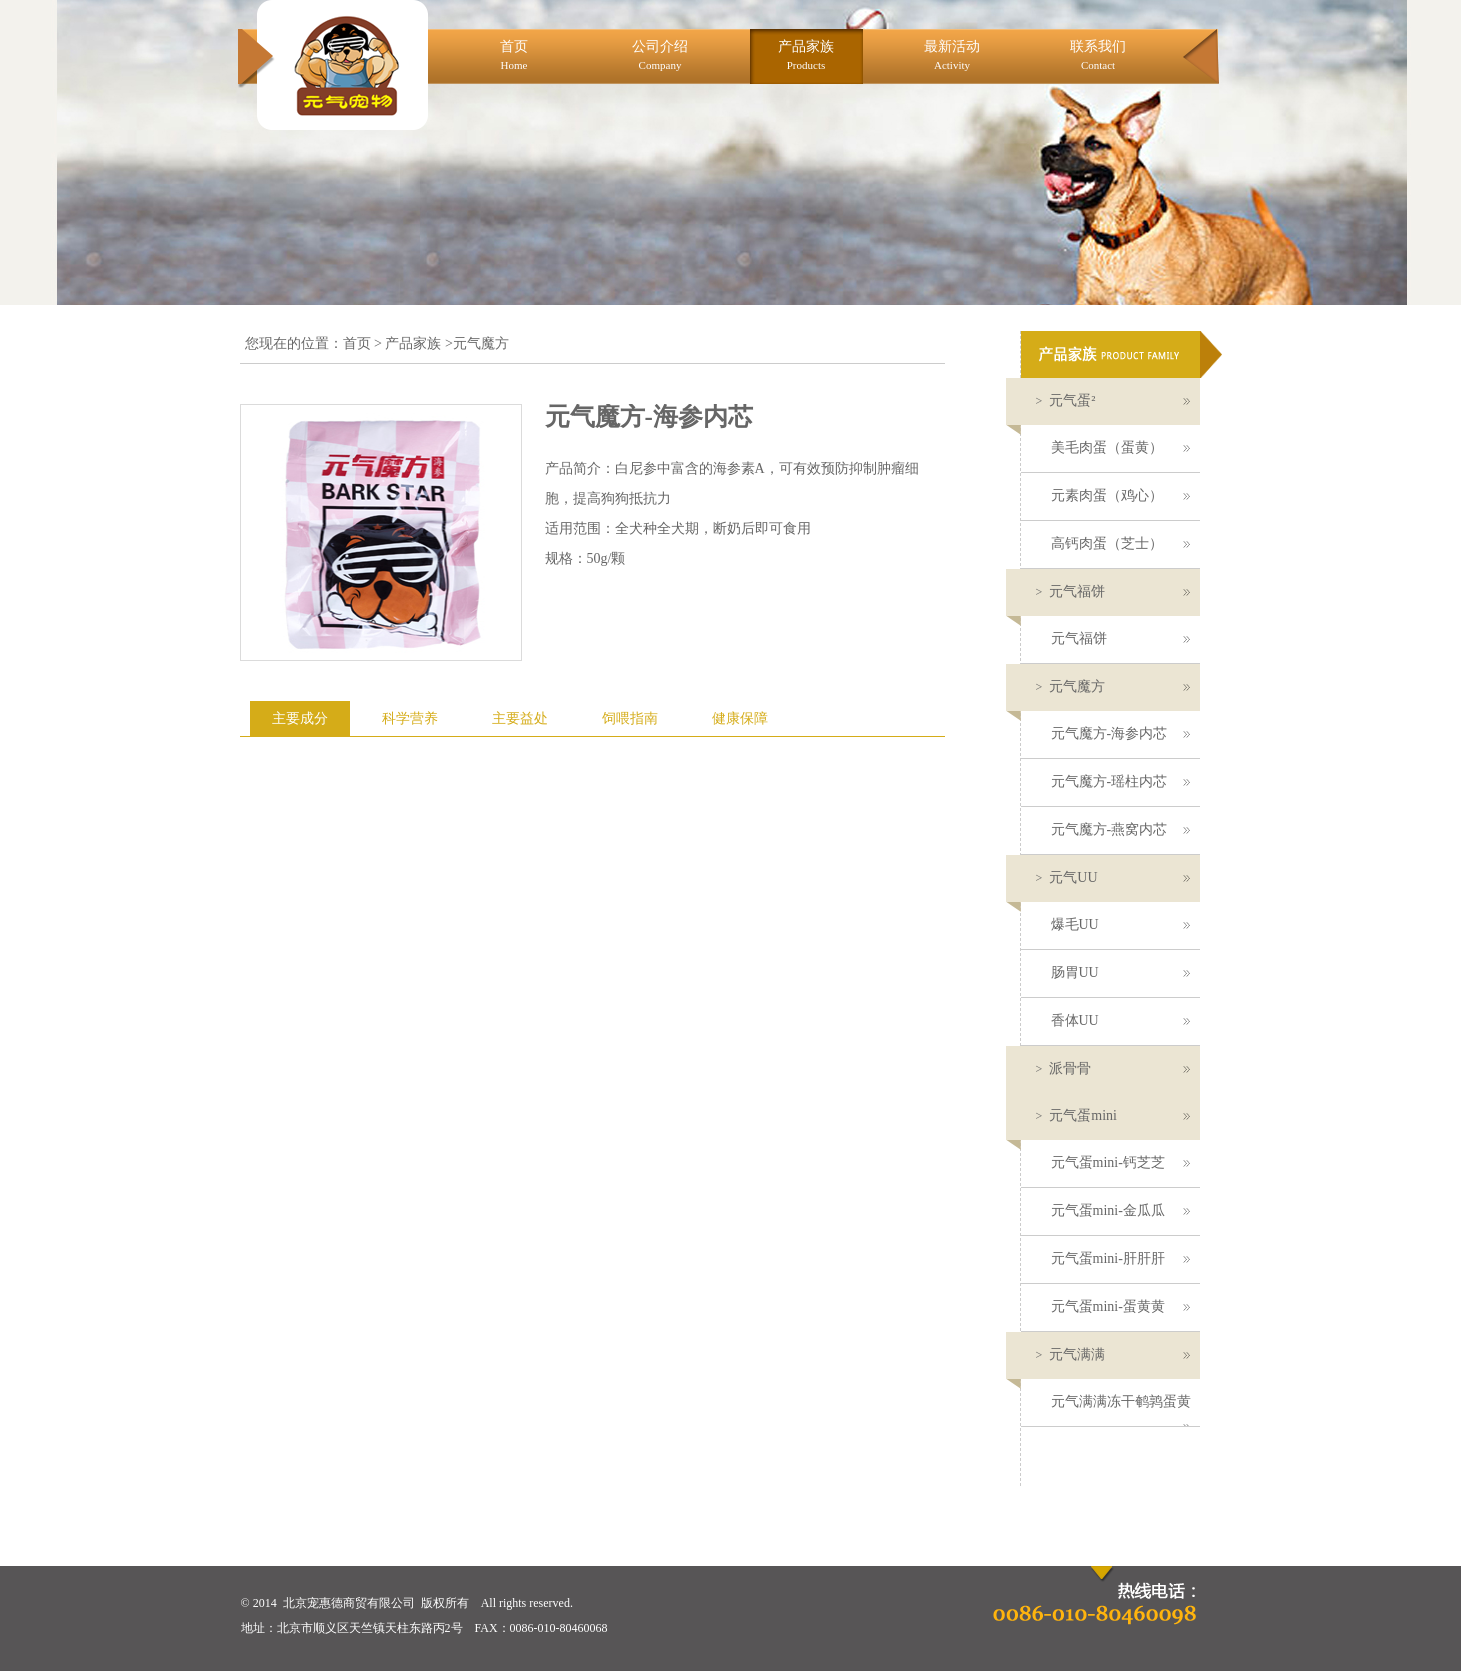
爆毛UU (1120, 924)
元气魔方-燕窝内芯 (1120, 829)
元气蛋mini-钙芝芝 (1120, 1162)
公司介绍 (660, 55)
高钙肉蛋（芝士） (1120, 543)
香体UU (1120, 1020)
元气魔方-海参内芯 (1120, 733)
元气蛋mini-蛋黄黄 (1120, 1306)
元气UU (1113, 877)
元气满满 (1113, 1354)
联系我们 (1098, 55)
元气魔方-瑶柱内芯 (1120, 781)
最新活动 (952, 55)
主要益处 (520, 718)
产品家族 (806, 55)
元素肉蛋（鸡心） (1120, 495)
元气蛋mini (1113, 1115)
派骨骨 (1113, 1068)
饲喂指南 (630, 718)
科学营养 (410, 718)
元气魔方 (1113, 686)
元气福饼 (1113, 591)
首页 (514, 55)
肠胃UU (1120, 972)
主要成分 (300, 718)
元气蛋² (1113, 400)
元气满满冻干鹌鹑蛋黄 (1121, 1410)
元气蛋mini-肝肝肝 (1120, 1258)
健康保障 (740, 718)
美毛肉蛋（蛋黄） (1120, 447)
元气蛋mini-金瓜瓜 (1120, 1210)
